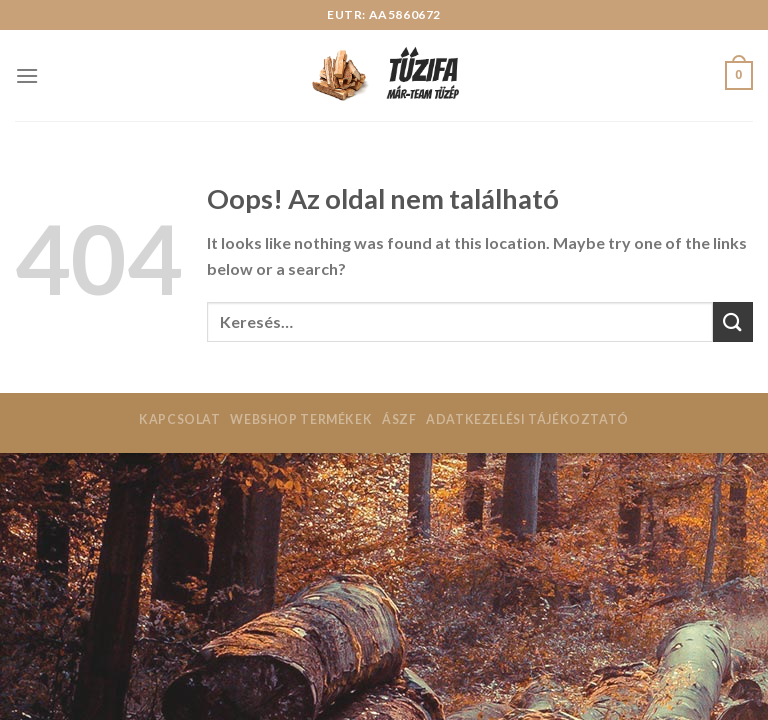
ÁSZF (399, 419)
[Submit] (733, 321)
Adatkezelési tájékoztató (527, 419)
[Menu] (27, 75)
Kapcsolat (180, 419)
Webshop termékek (301, 419)
